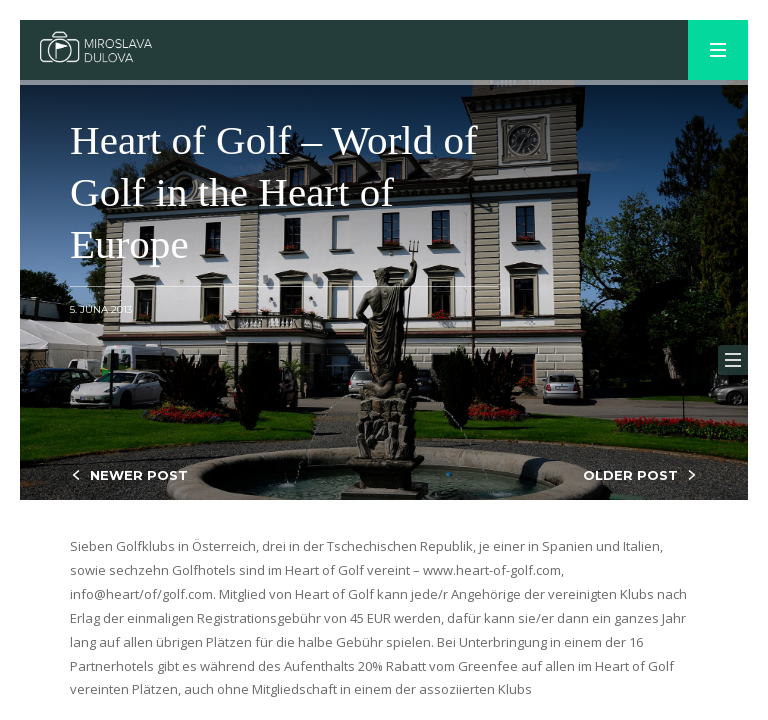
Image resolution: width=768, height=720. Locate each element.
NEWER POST (139, 475)
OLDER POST (630, 475)
